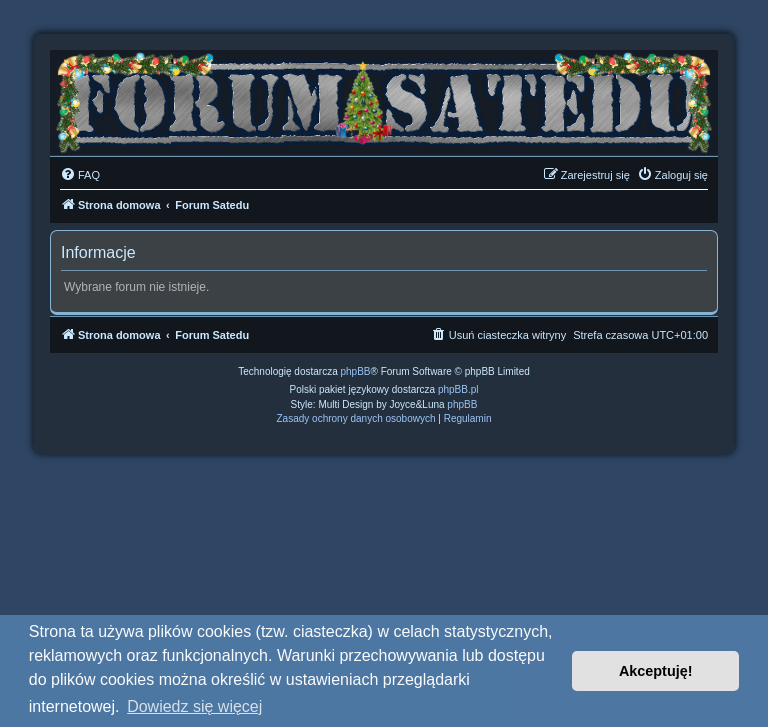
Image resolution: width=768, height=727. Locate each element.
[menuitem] (80, 175)
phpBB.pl (458, 389)
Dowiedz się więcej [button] (194, 706)
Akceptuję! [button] (656, 671)
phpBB (356, 371)
